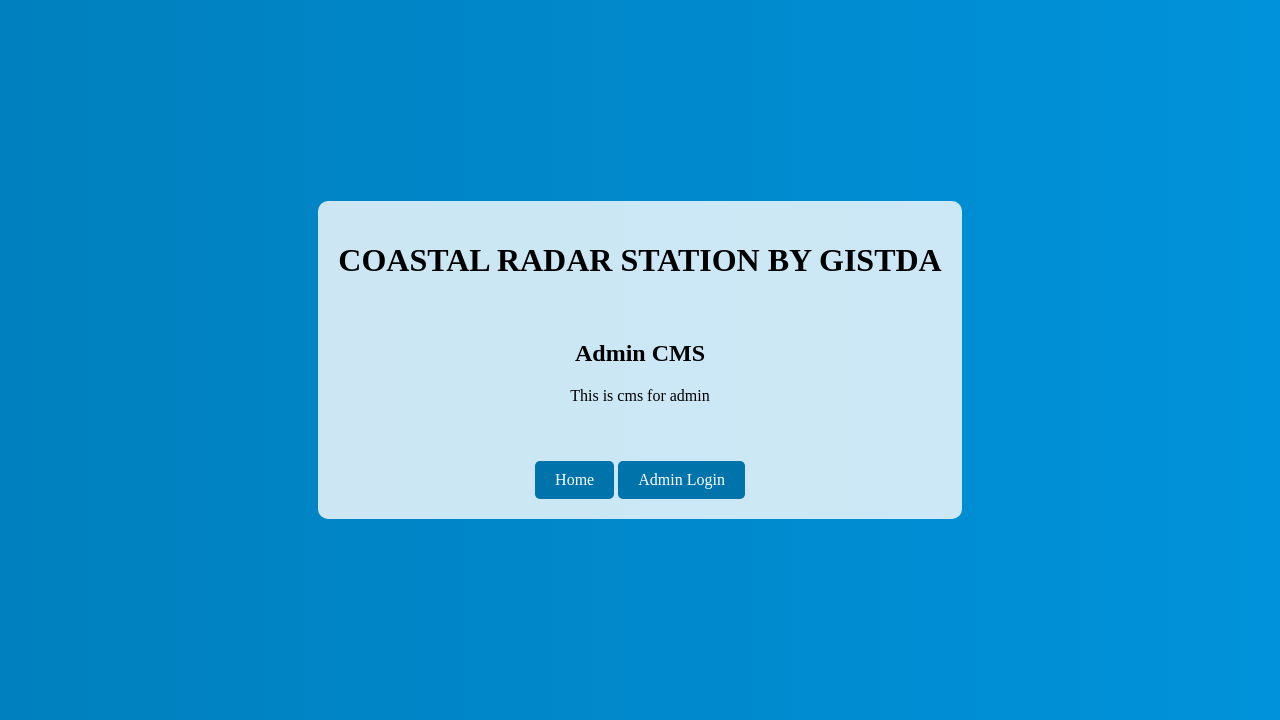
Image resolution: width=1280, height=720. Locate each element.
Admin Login (681, 479)
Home (574, 479)
